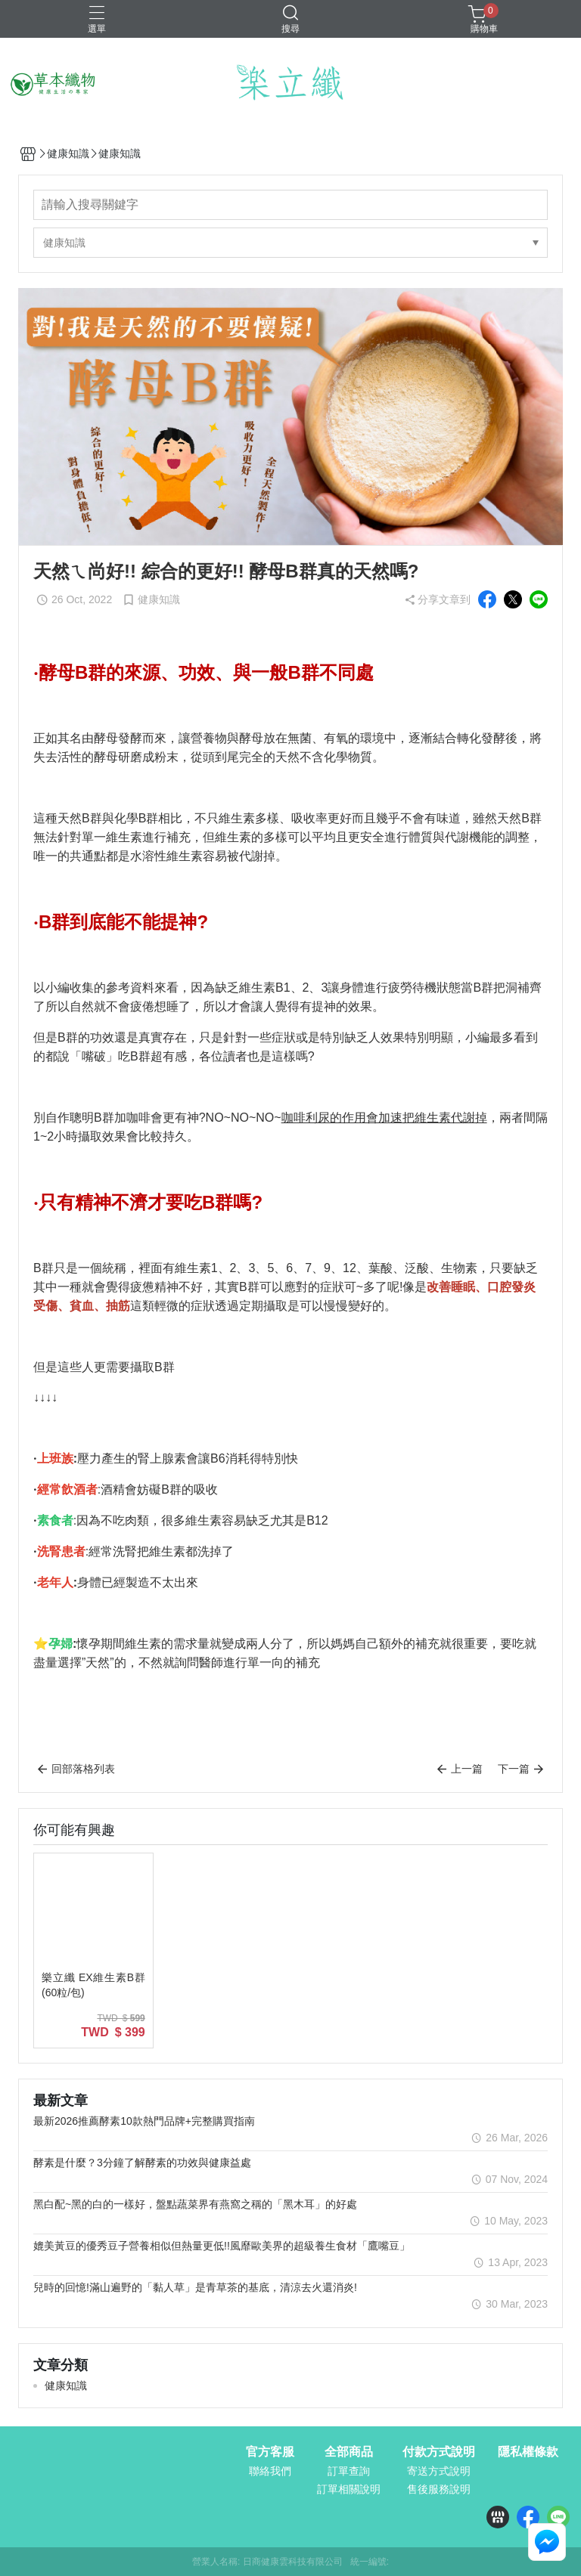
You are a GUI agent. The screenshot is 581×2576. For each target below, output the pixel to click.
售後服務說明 (439, 2489)
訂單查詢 (349, 2471)
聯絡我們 (270, 2471)
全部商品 (349, 2452)
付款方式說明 (438, 2452)
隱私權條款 (528, 2452)
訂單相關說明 (349, 2489)
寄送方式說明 (439, 2471)
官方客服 (270, 2452)
